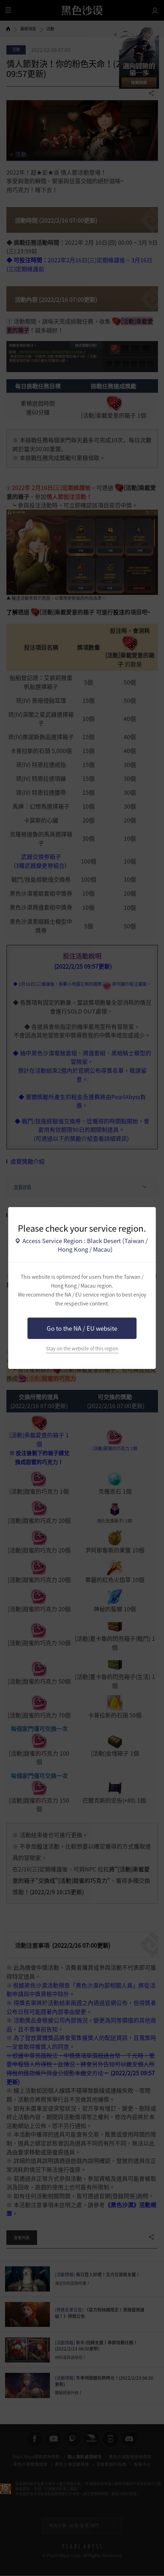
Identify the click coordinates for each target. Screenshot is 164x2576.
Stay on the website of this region (82, 1348)
